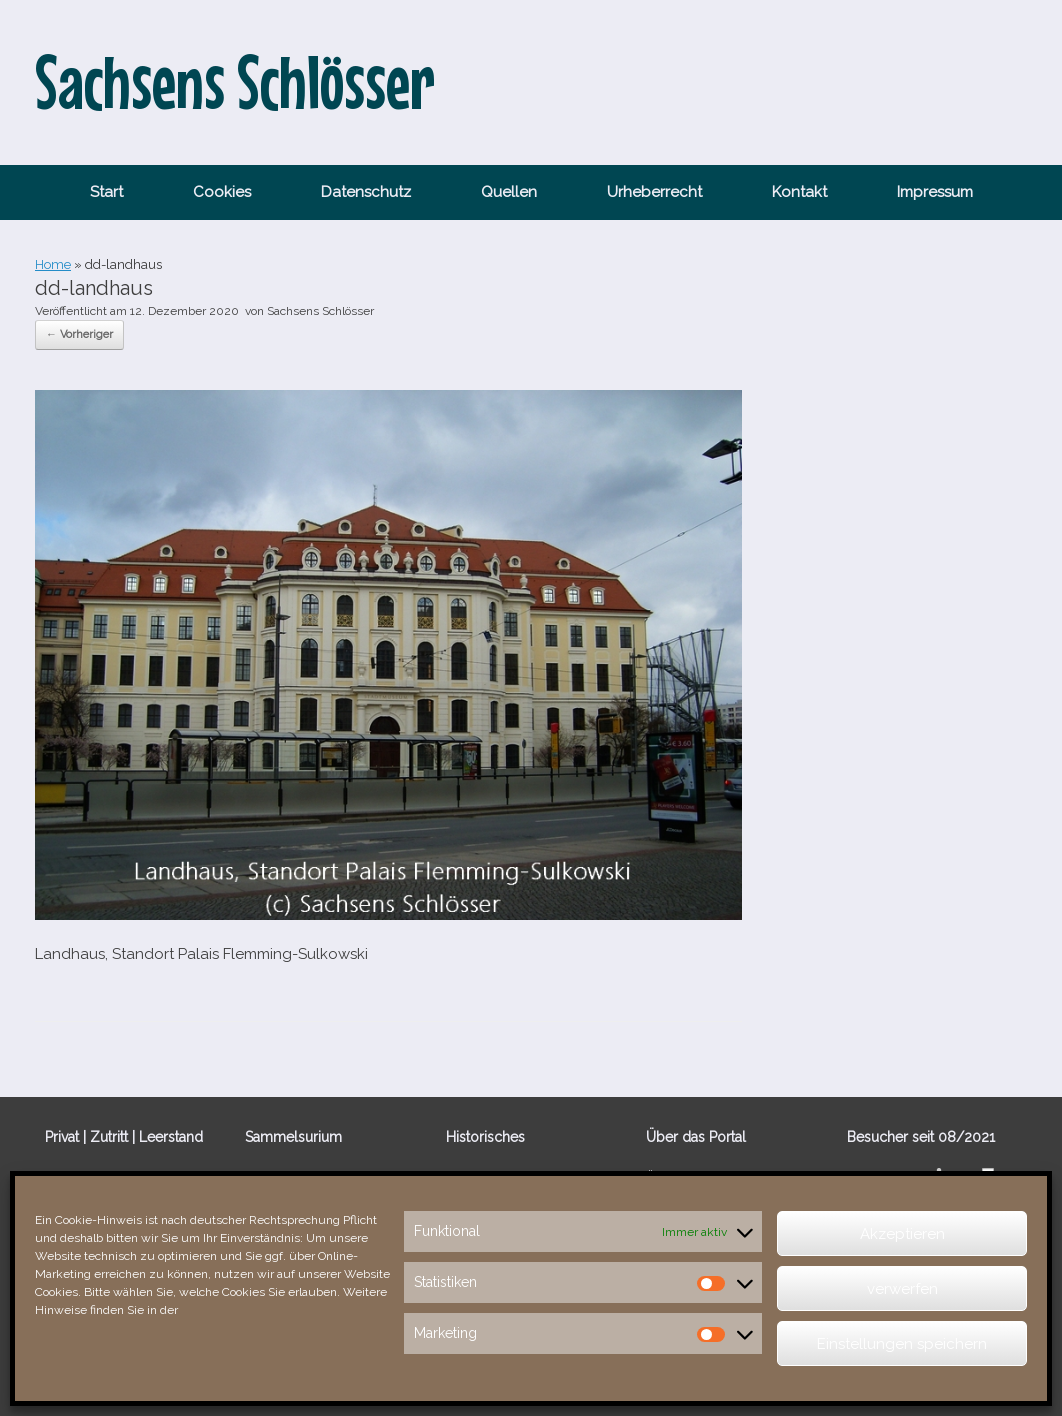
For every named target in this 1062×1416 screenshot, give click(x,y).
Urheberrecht (654, 192)
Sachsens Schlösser (320, 311)
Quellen (509, 192)
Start (106, 192)
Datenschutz (366, 192)
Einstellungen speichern (902, 1344)
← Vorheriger (79, 334)
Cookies (222, 192)
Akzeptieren (902, 1234)
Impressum (935, 192)
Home (53, 264)
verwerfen (902, 1289)
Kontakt (799, 192)
